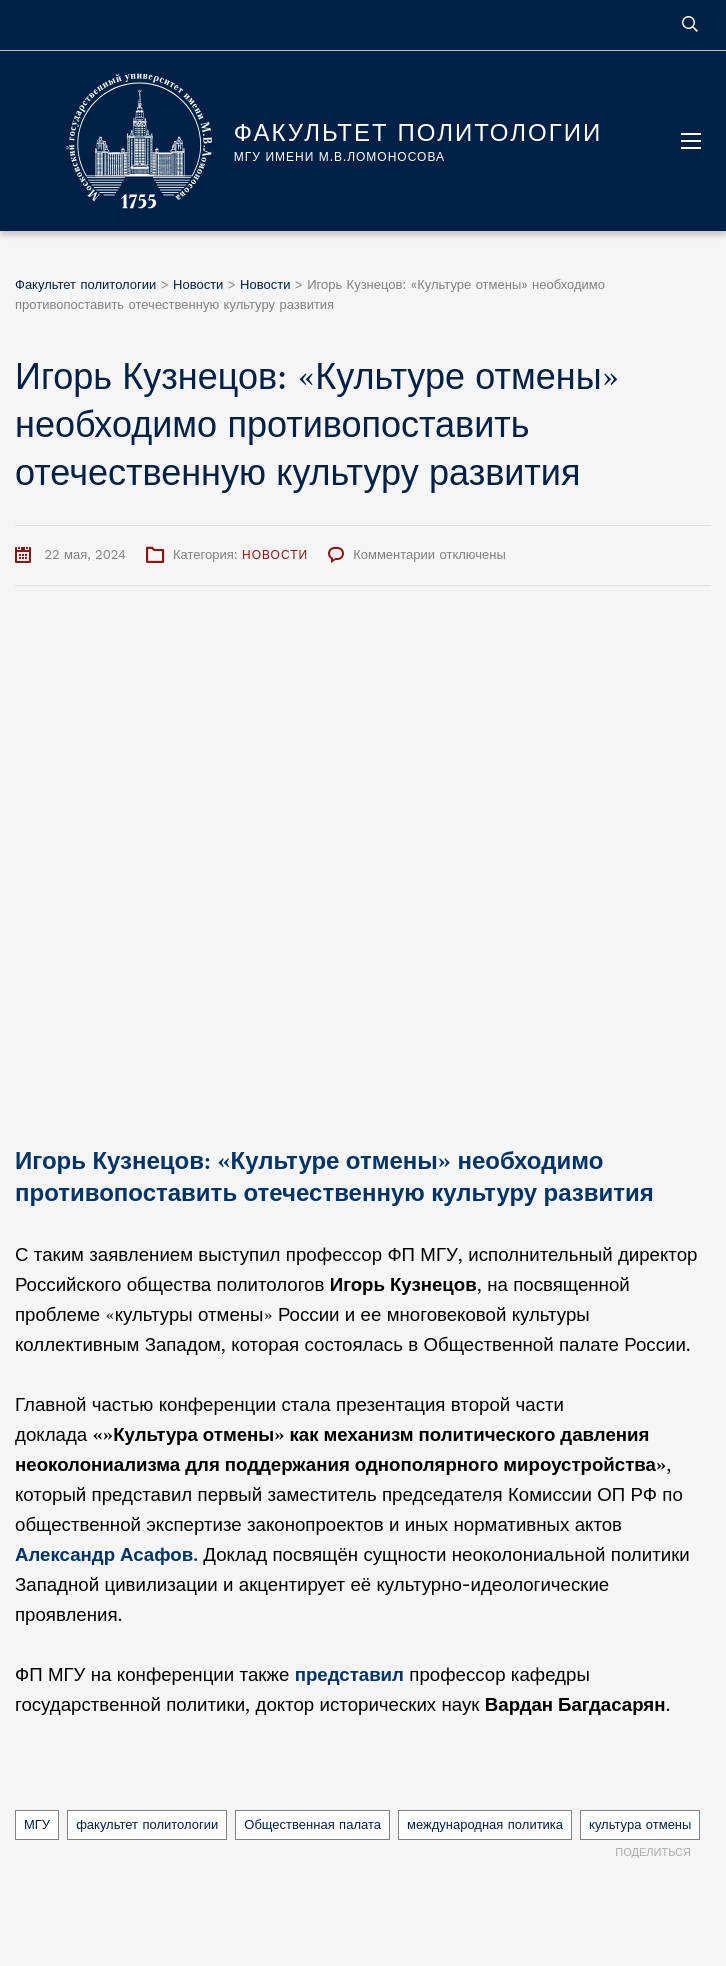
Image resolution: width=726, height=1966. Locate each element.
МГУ (37, 1824)
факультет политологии (147, 1824)
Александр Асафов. (106, 1554)
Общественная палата (312, 1824)
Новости (275, 555)
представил (349, 1674)
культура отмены (640, 1824)
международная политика (485, 1824)
